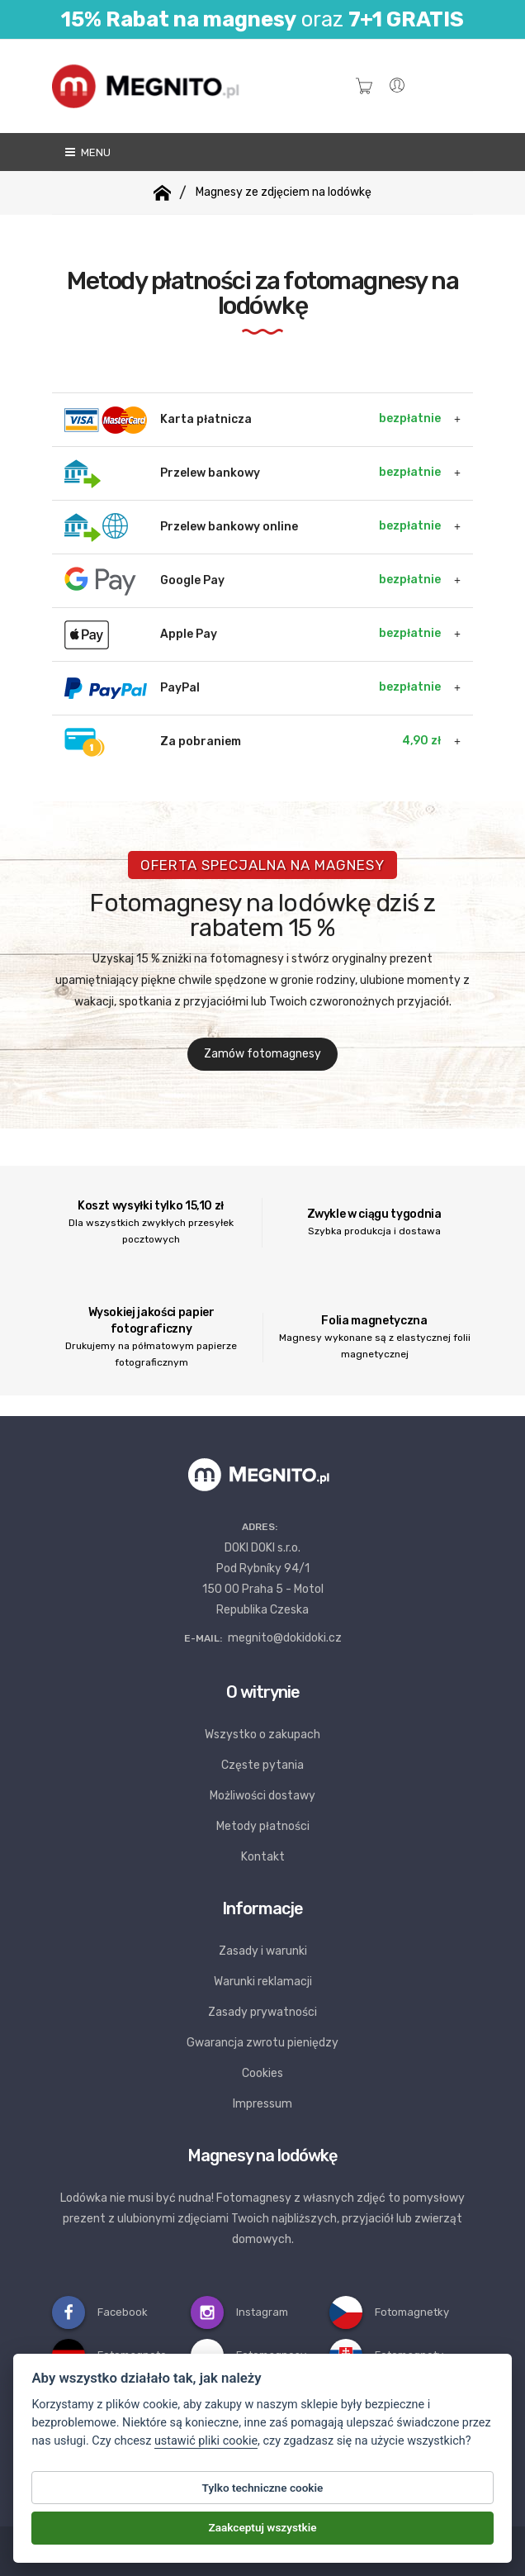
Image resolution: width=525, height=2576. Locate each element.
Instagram (239, 2312)
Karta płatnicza (252, 420)
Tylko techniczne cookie (263, 2488)
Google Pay (252, 581)
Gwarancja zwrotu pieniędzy (262, 2043)
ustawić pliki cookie (206, 2442)
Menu (87, 152)
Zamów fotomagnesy (262, 1054)
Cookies (262, 2073)
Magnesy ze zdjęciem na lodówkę (283, 192)
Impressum (262, 2104)
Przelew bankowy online (252, 527)
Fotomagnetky (389, 2312)
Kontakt (263, 1857)
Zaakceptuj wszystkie (262, 2529)
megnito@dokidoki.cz (285, 1638)
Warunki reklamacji (263, 1982)
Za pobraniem (252, 742)
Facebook (100, 2312)
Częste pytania (262, 1765)
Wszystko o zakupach (262, 1735)
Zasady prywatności (262, 2012)
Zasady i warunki (263, 1951)
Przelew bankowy (252, 473)
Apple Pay (252, 634)
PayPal (252, 688)
